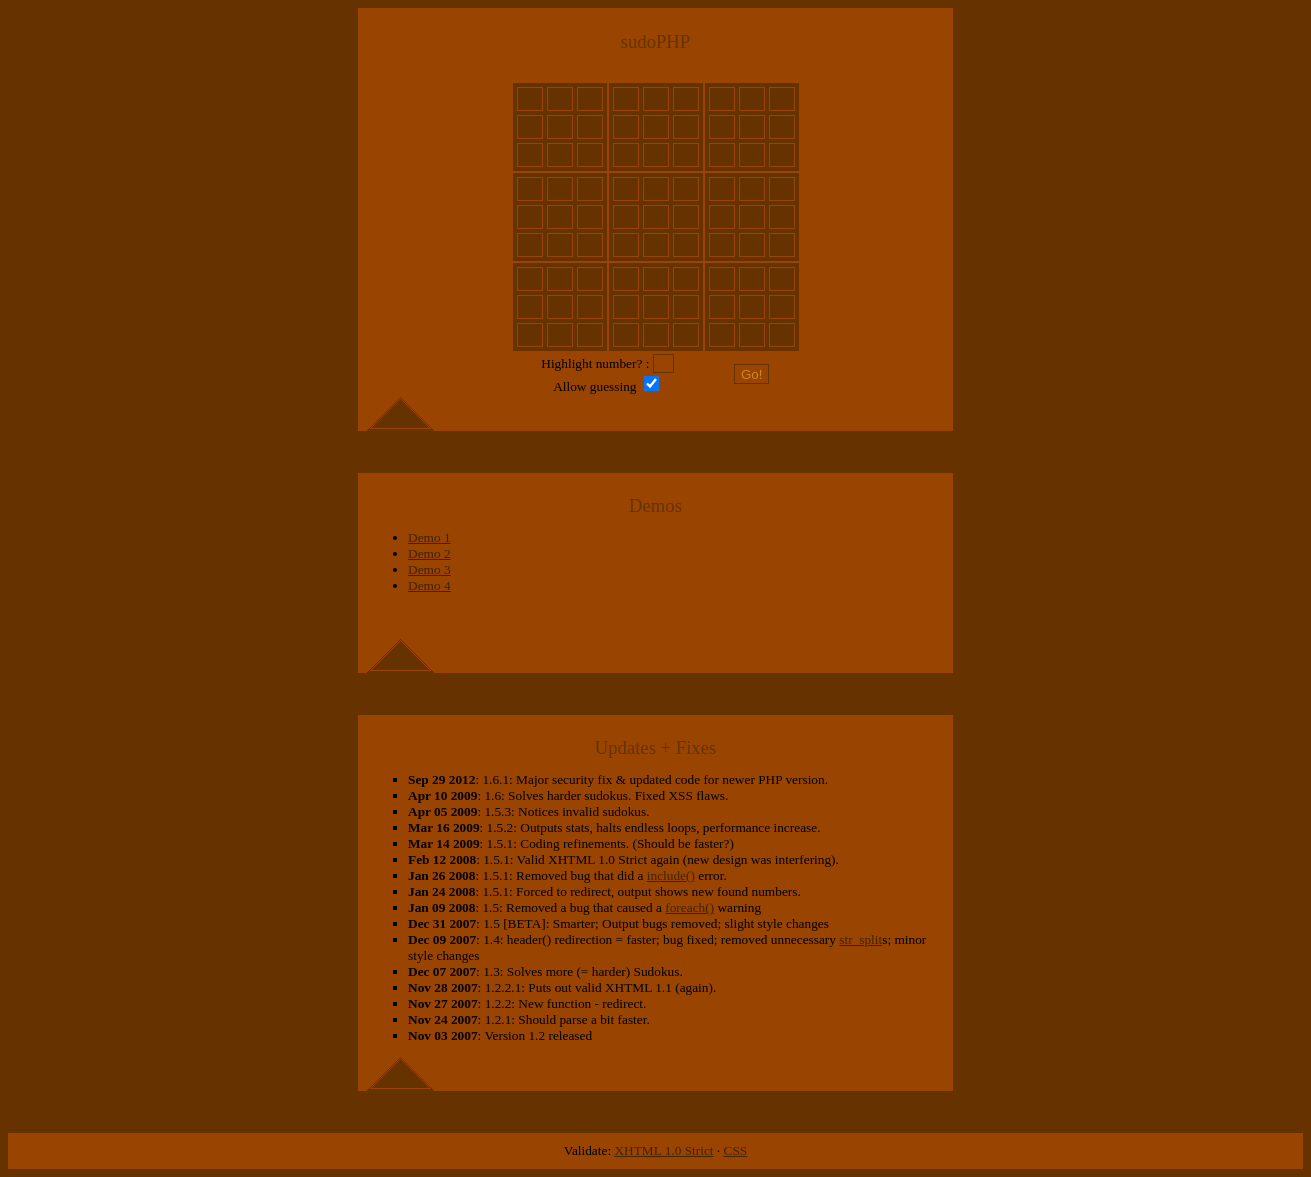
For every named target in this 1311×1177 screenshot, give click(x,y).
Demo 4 (429, 585)
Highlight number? (591, 363)
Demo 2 (429, 553)
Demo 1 (429, 537)
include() (671, 875)
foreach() (689, 907)
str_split (860, 939)
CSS (736, 1150)
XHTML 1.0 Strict (663, 1150)
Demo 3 (429, 569)
